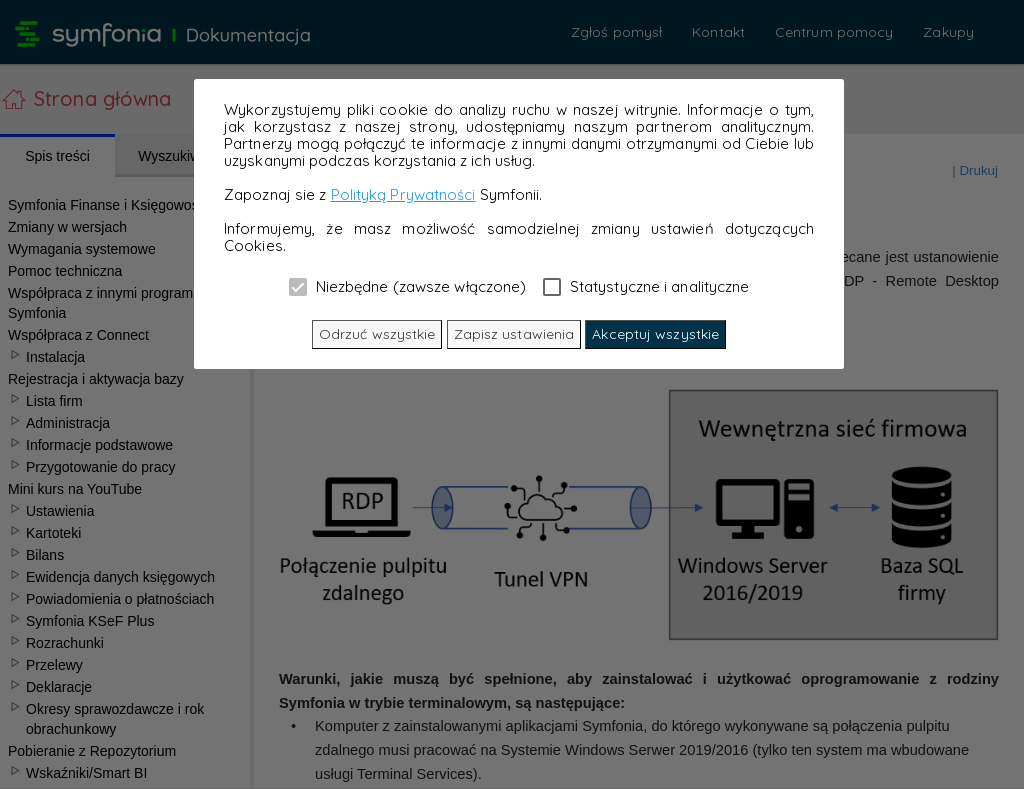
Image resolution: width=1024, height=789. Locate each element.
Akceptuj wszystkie (655, 334)
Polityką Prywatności (403, 194)
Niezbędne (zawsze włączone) (408, 286)
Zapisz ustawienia (514, 334)
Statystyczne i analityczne (646, 286)
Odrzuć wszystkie (377, 334)
